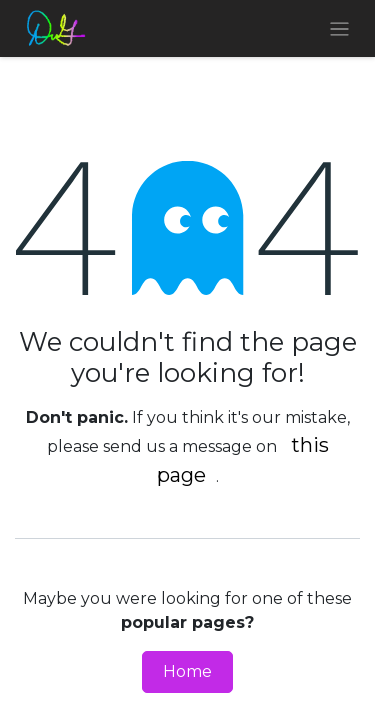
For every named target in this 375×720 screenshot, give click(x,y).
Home (187, 671)
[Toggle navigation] (339, 28)
